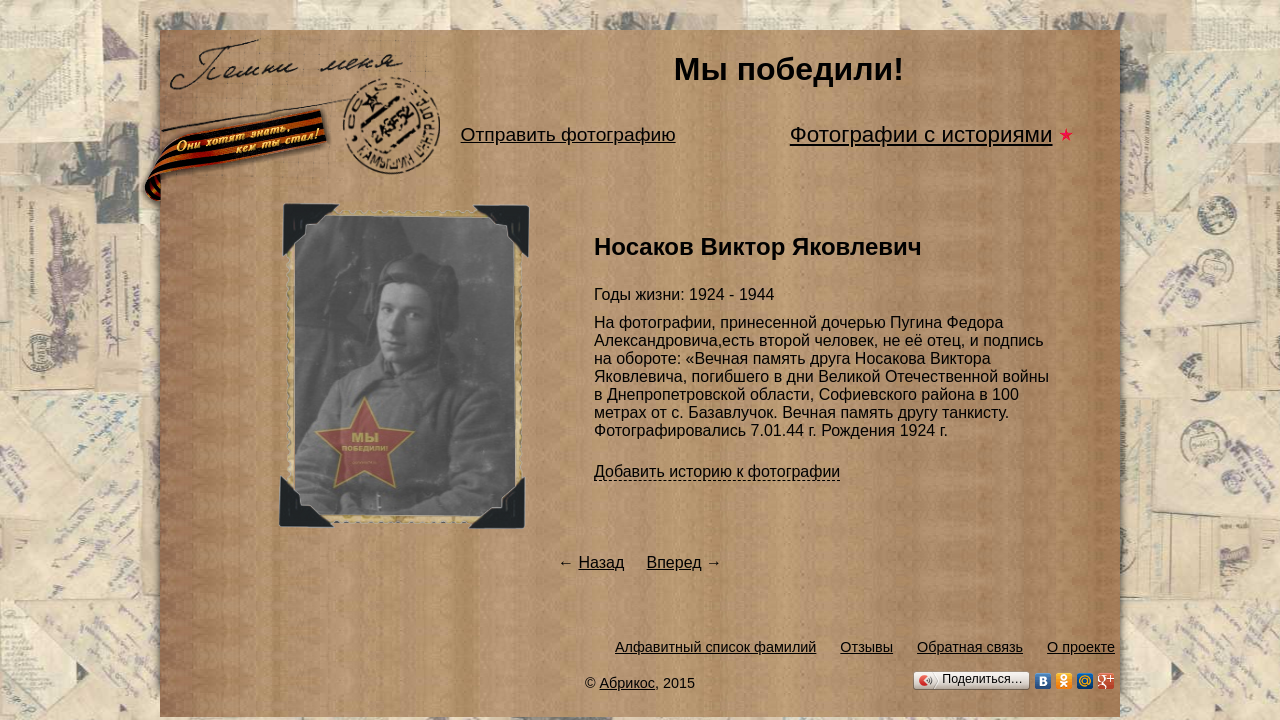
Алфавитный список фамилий (715, 647)
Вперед (674, 562)
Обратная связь (970, 647)
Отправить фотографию (568, 134)
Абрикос (628, 683)
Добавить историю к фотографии (717, 471)
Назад (601, 562)
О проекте (1081, 647)
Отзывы (866, 647)
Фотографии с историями (921, 134)
